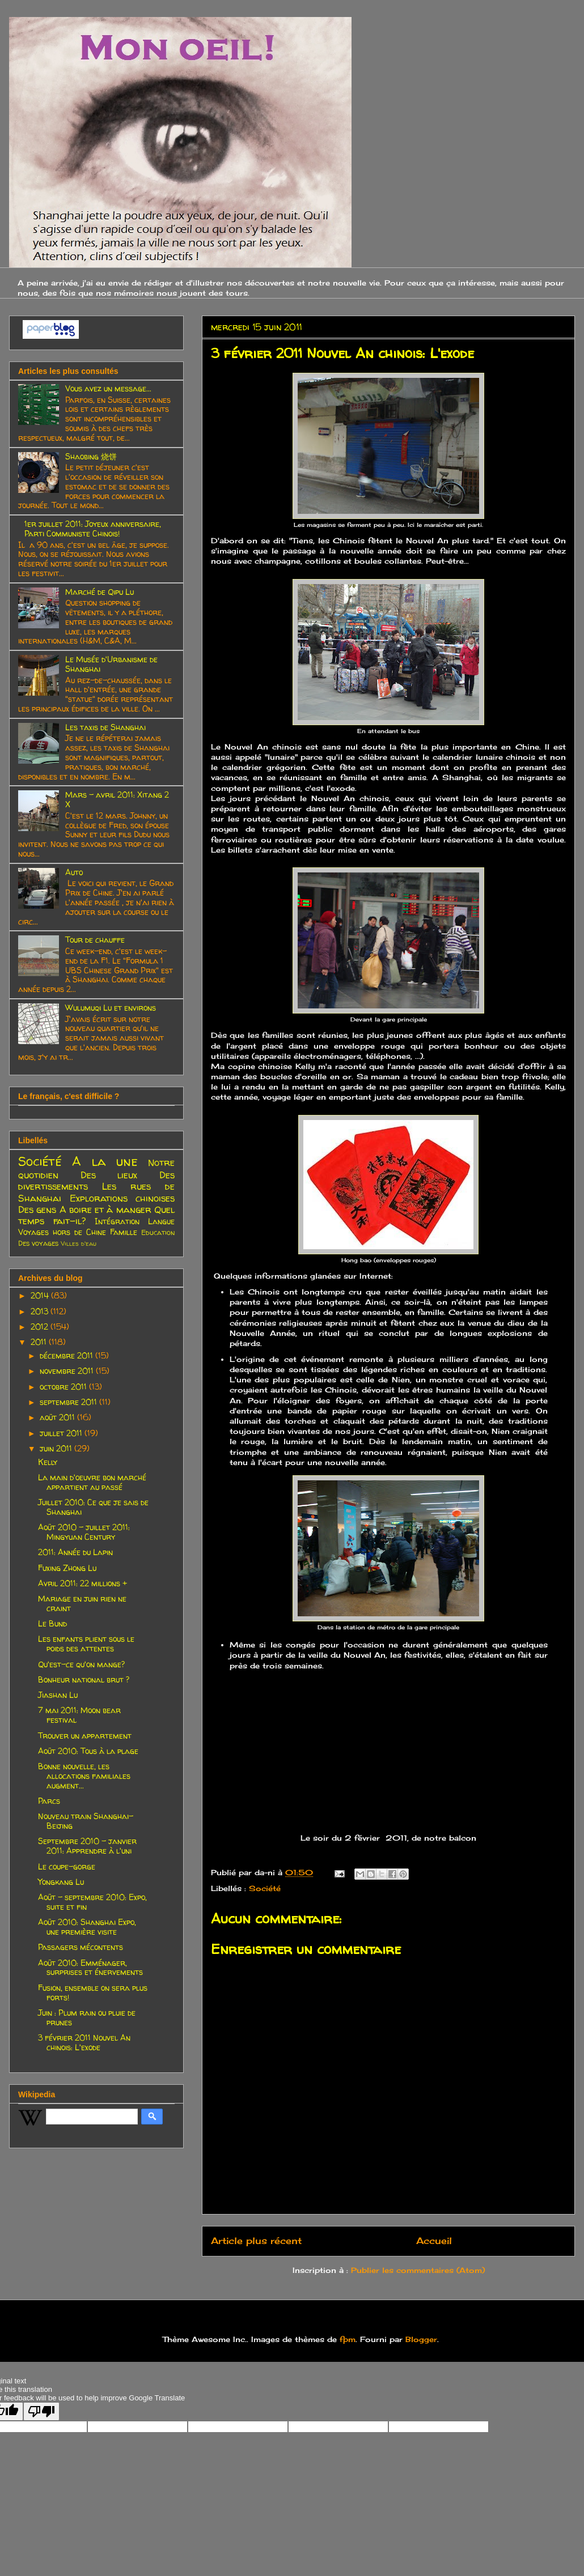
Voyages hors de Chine (62, 1232)
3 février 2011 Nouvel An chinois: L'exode (84, 2042)
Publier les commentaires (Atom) (418, 2270)
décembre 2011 (67, 1355)
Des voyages (38, 1243)
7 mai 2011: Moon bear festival (79, 1715)
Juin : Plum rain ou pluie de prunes (87, 2017)
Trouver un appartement (85, 1735)
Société (265, 1888)
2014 (41, 1295)
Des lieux (109, 1174)
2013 (40, 1311)
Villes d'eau (78, 1243)
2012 (40, 1326)
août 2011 (58, 1417)
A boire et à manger (105, 1209)
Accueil (434, 2241)
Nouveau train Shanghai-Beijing (85, 1821)
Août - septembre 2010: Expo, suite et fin (92, 1902)
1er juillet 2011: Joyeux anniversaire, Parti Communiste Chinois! (92, 528)
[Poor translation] (41, 2411)
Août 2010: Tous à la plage (88, 1750)
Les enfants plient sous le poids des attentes (86, 1643)
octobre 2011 (64, 1386)
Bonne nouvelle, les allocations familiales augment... (84, 1776)
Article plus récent (256, 2241)
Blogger (421, 2339)
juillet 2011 (62, 1433)
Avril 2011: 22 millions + (82, 1583)
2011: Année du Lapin (75, 1552)
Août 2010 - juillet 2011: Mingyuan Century (84, 1532)
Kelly (47, 1462)
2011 (40, 1341)
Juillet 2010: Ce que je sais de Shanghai (93, 1507)
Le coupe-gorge (66, 1866)
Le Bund (52, 1623)
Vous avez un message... (108, 388)
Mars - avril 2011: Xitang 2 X (117, 799)
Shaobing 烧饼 (91, 456)
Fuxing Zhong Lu (67, 1567)
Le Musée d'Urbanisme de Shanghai (111, 664)
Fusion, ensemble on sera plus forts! (92, 1992)
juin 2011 (57, 1448)
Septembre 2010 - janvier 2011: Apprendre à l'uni (87, 1846)
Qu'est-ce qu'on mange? (81, 1664)
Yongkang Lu (61, 1881)
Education (158, 1232)
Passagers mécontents (80, 1946)
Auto (74, 872)
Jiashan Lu (58, 1694)
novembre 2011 (68, 1370)
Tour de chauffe (95, 939)
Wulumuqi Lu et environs (110, 1007)
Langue (161, 1221)
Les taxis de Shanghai (105, 727)
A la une (105, 1161)
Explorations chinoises (122, 1197)
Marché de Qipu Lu (99, 591)
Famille (123, 1232)
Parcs (49, 1800)
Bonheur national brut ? (83, 1679)
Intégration (117, 1221)
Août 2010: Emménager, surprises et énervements (90, 1967)
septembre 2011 (69, 1401)
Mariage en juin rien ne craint (82, 1603)
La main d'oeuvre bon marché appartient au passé (92, 1482)
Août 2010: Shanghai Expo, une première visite (87, 1927)
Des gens (37, 1209)
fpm (348, 2339)
